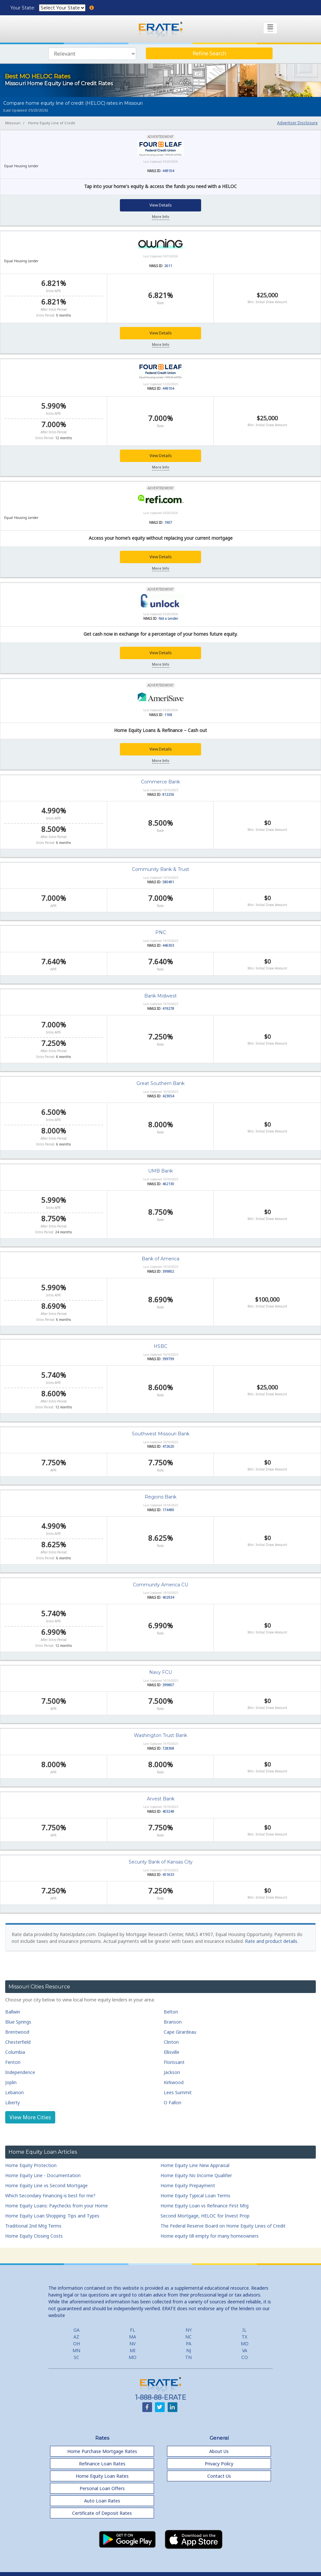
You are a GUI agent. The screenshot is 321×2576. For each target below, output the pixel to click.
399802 (168, 1271)
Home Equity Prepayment (187, 2185)
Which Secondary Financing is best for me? (50, 2195)
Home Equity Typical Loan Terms (195, 2195)
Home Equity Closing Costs (34, 2235)
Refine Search (209, 53)
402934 (168, 1597)
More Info (160, 216)
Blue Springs (18, 2022)
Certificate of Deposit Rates (102, 2513)
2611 (168, 266)
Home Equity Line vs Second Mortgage (46, 2185)
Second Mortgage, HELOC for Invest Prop (205, 2215)
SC (76, 2357)
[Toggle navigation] (270, 28)
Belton (171, 2012)
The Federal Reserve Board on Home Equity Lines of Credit (223, 2225)
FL (132, 2329)
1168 (168, 714)
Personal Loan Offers (102, 2488)
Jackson (172, 2072)
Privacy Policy (219, 2463)
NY (189, 2329)
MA (132, 2336)
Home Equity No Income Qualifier (196, 2175)
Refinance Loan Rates (102, 2463)
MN (76, 2350)
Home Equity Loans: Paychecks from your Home (56, 2205)
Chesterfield (18, 2042)
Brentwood (17, 2032)
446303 (168, 945)
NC (188, 2336)
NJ (188, 2350)
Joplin (11, 2082)
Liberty (12, 2102)
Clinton (171, 2042)
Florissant (174, 2062)
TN (188, 2357)
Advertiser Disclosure (297, 123)
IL (244, 2329)
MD (245, 2343)
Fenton (12, 2062)
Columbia (15, 2052)
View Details (160, 205)
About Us (219, 2451)
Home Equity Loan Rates (102, 2476)
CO (244, 2357)
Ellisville (171, 2052)
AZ (76, 2336)
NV (132, 2343)
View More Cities (30, 2117)
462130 (168, 1183)
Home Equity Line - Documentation (43, 2175)
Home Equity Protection (31, 2165)
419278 (168, 1008)
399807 (168, 1685)
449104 (168, 171)
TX (244, 2336)
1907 (168, 522)
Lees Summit (178, 2092)
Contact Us (219, 2476)
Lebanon (14, 2092)
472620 (168, 1446)
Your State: (23, 8)
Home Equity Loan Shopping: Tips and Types (52, 2215)
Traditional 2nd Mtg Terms (33, 2225)
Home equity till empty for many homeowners (209, 2235)
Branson (173, 2022)
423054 (168, 1096)
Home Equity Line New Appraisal (194, 2165)
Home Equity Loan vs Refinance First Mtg (204, 2205)
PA (188, 2343)
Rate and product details (271, 1941)
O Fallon (172, 2102)
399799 (168, 1359)
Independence (20, 2072)
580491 (168, 882)
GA (76, 2329)
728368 (168, 1748)
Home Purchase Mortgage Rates (102, 2451)
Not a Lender (168, 618)
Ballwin (12, 2012)
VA (244, 2350)
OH (76, 2343)
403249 (168, 1811)
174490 (168, 1509)
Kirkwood (174, 2082)
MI (132, 2350)
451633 (168, 1874)
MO (132, 2357)
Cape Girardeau (180, 2032)
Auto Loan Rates (102, 2500)
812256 (168, 794)
